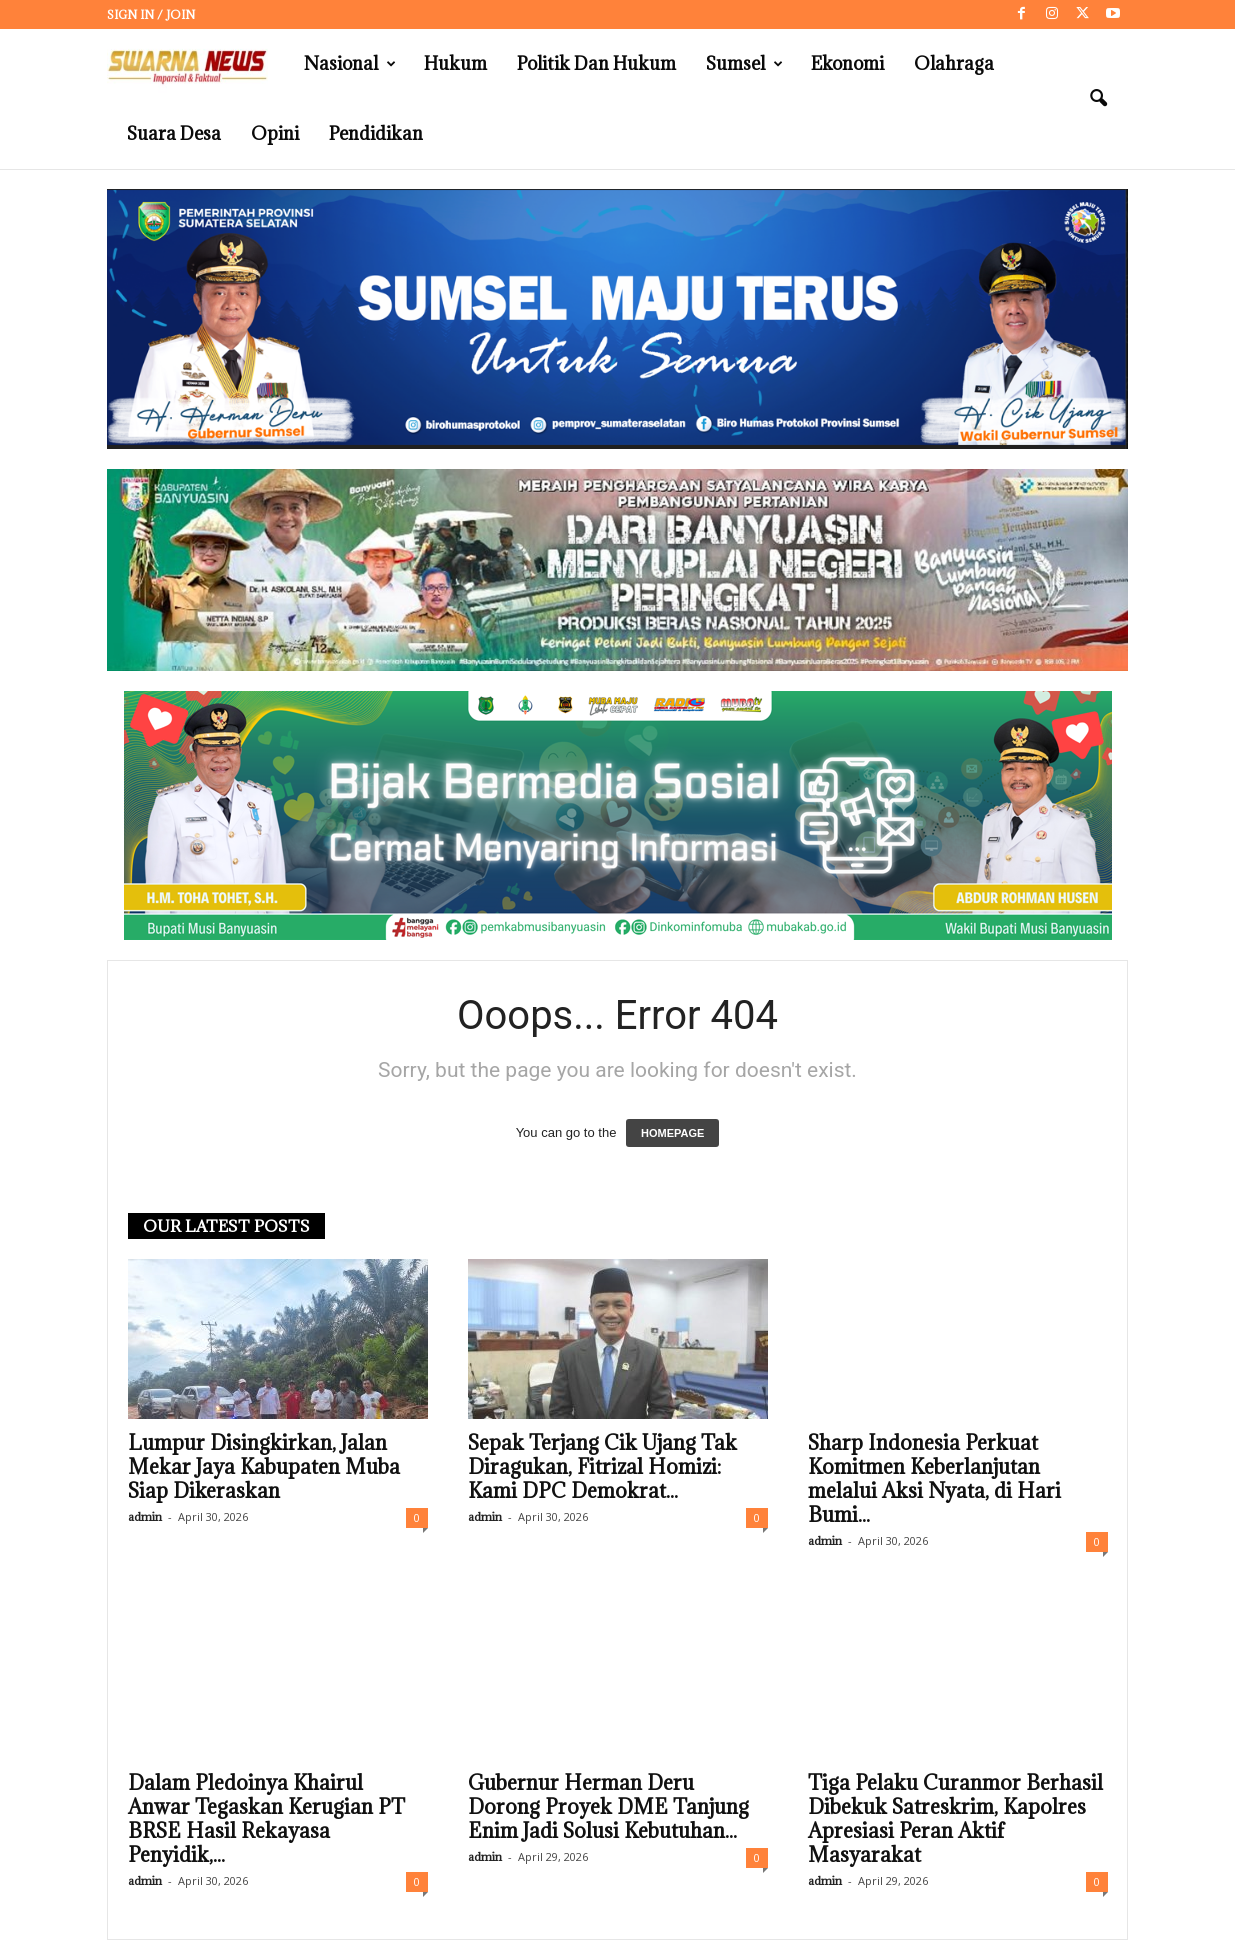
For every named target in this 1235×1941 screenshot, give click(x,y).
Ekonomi (847, 63)
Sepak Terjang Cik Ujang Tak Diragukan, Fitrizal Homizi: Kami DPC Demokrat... (602, 1467)
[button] (1098, 99)
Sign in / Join (151, 14)
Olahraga (954, 63)
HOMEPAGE (672, 1133)
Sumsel (744, 64)
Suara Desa (174, 133)
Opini (275, 133)
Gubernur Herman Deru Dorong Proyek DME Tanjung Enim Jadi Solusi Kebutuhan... (608, 1807)
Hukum (455, 63)
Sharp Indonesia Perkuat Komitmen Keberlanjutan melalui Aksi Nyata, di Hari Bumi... (934, 1479)
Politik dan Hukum (596, 63)
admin (145, 1516)
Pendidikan (376, 133)
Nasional (350, 64)
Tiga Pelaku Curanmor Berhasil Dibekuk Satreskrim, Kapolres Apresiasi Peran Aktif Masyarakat (955, 1819)
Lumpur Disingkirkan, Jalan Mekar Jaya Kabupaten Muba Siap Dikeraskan (264, 1467)
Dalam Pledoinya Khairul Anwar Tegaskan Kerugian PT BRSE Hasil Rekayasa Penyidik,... (266, 1819)
